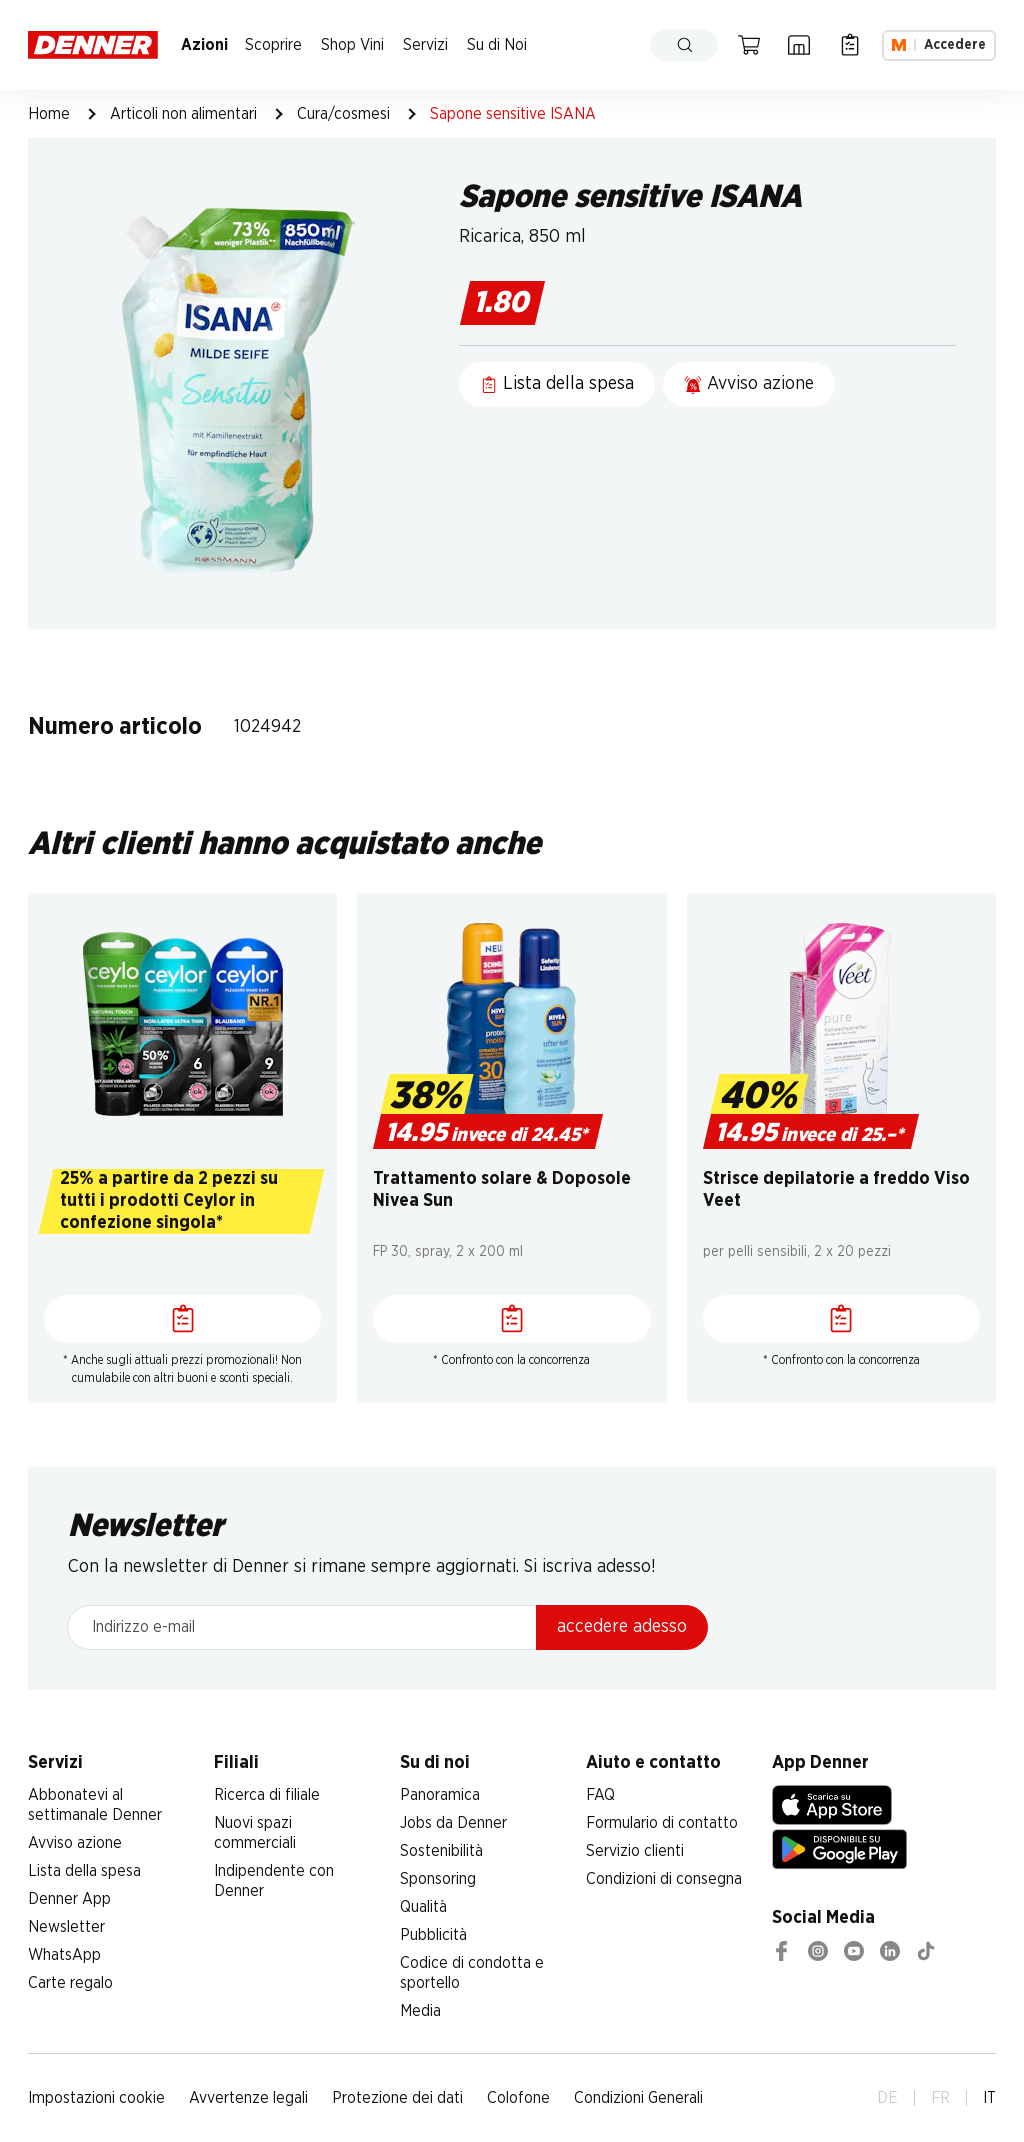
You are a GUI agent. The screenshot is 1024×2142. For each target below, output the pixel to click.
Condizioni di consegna (664, 1879)
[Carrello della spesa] (749, 45)
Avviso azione (75, 1843)
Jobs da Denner (453, 1823)
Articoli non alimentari (183, 114)
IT (989, 2098)
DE (887, 2098)
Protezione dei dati (397, 2098)
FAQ (600, 1795)
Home (49, 114)
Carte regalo (70, 1983)
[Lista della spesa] (850, 45)
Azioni (204, 45)
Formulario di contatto (662, 1823)
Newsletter (66, 1927)
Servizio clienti (635, 1851)
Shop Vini (352, 45)
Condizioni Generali (638, 2098)
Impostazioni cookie (96, 2098)
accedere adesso (622, 1627)
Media (420, 2011)
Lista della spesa (84, 1871)
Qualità (423, 1907)
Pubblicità (433, 1935)
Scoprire (273, 45)
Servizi (425, 45)
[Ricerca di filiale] (799, 45)
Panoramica (440, 1795)
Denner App (69, 1899)
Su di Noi (497, 45)
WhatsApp (64, 1955)
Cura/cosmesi (343, 114)
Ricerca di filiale (267, 1795)
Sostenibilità (441, 1851)
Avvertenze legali (248, 2098)
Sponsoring (438, 1879)
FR (940, 2098)
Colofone (518, 2098)
